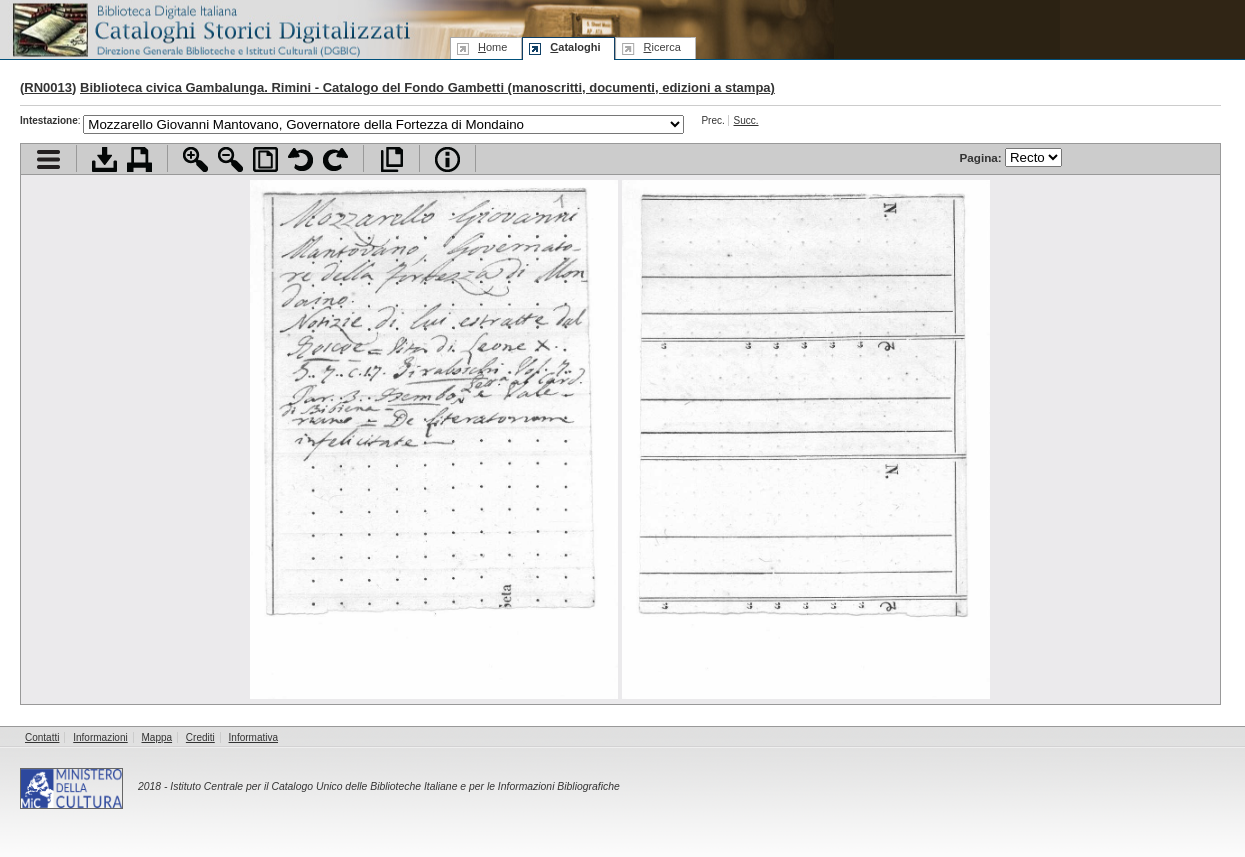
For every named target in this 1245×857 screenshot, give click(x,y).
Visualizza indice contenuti (48, 159)
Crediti (200, 737)
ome (492, 47)
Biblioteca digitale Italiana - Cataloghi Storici (210, 28)
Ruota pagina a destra (335, 159)
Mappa (157, 737)
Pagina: (1011, 157)
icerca (661, 47)
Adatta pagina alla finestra (265, 159)
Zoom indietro (230, 159)
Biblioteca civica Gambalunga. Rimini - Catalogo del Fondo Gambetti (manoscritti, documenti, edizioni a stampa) (427, 87)
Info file (447, 159)
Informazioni (100, 737)
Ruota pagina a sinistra (300, 159)
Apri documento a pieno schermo (391, 159)
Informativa (253, 737)
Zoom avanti (195, 159)
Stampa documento (139, 159)
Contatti (42, 737)
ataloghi (575, 47)
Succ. (746, 120)
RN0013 (48, 87)
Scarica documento (104, 159)
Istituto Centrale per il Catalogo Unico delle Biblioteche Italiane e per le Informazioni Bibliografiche (394, 786)
